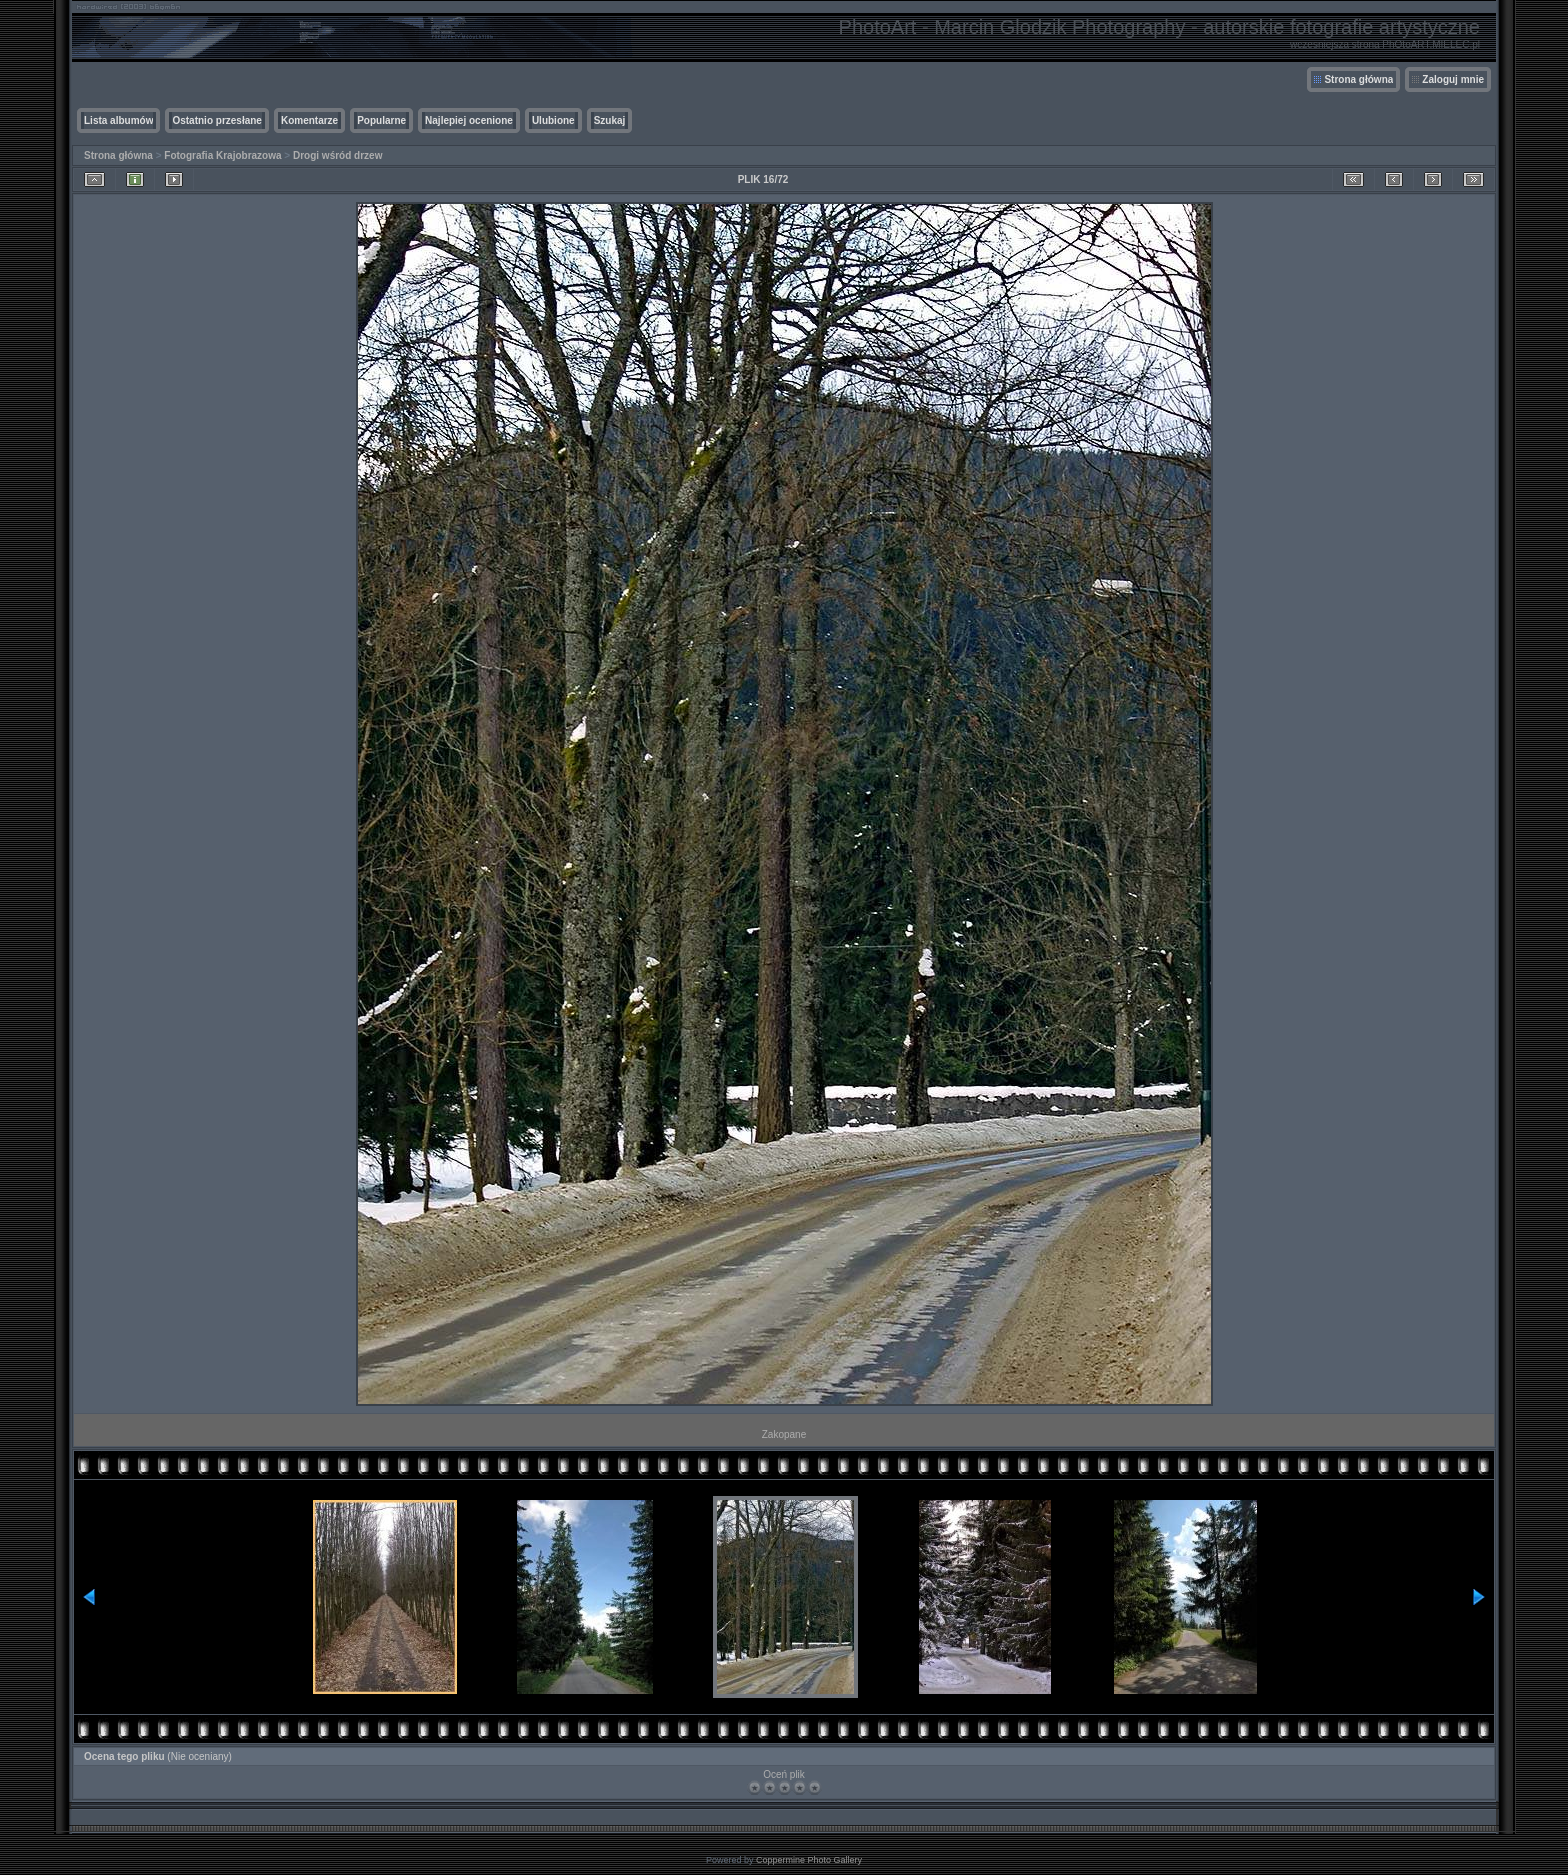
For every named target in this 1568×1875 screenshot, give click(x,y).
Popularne (381, 120)
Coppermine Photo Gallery (809, 1860)
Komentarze (309, 120)
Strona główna (1358, 79)
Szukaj (610, 120)
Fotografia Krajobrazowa (222, 155)
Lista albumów (118, 120)
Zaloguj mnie (1453, 79)
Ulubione (553, 120)
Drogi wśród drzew (337, 155)
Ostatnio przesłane (216, 120)
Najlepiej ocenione (469, 120)
